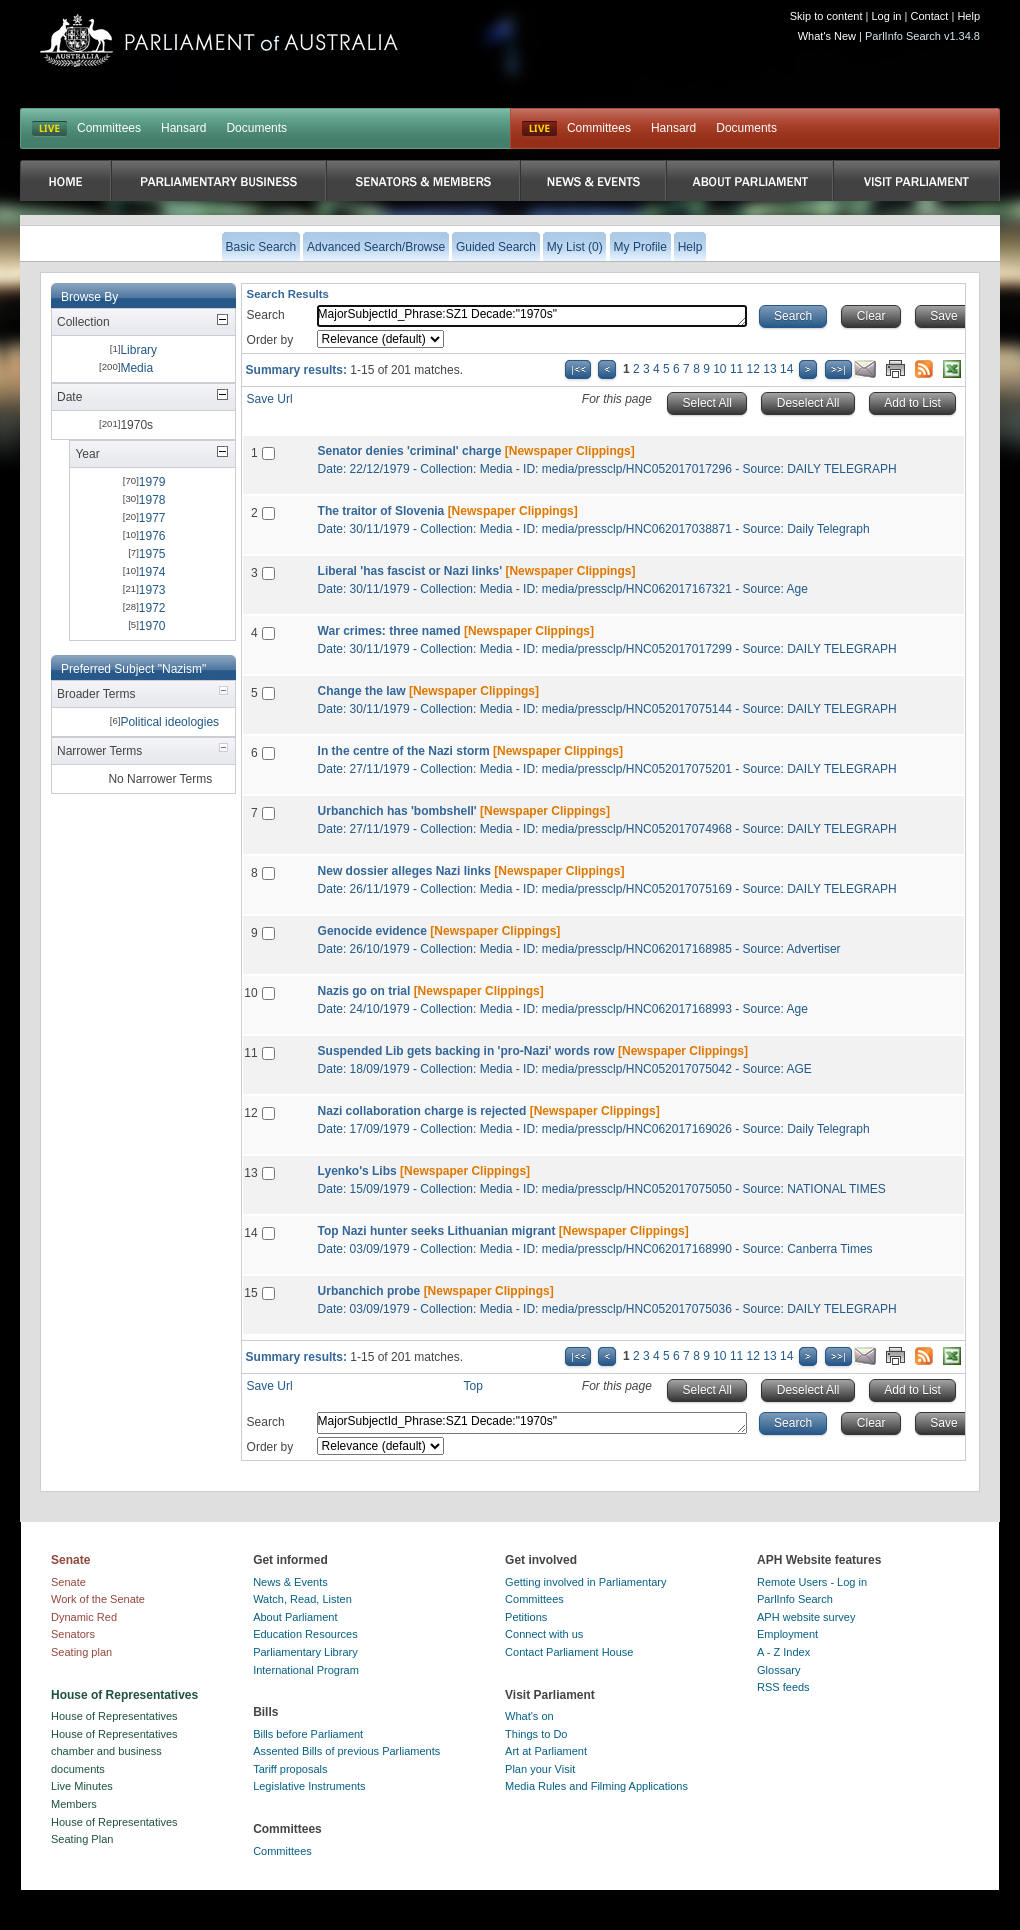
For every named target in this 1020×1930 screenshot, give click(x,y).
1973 (152, 590)
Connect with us (544, 1634)
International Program (306, 1670)
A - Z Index (783, 1652)
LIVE (49, 129)
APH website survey (806, 1617)
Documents (256, 128)
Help (968, 16)
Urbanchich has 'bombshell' (397, 811)
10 (719, 369)
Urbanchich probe (369, 1291)
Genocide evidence (372, 931)
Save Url (270, 399)
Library (138, 350)
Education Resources (305, 1634)
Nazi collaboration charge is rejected (422, 1111)
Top (473, 1386)
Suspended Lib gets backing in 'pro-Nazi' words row (466, 1051)
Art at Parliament (546, 1751)
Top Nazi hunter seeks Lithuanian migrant (437, 1231)
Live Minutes (82, 1786)
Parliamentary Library (305, 1652)
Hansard (183, 128)
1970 (152, 626)
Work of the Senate (98, 1599)
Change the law (362, 691)
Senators (73, 1634)
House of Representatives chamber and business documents (114, 1751)
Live (539, 129)
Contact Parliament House (569, 1652)
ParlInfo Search (795, 1599)
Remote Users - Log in (812, 1582)
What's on (529, 1716)
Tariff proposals (290, 1769)
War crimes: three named (389, 631)
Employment (787, 1634)
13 (769, 369)
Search (266, 315)
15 (250, 1293)
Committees (109, 128)
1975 (152, 554)
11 (736, 369)
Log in (887, 16)
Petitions (526, 1617)
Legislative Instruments (309, 1786)
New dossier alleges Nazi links (404, 871)
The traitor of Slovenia (381, 511)
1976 (152, 536)
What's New (827, 36)
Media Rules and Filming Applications (596, 1786)
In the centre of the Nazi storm (404, 751)
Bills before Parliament (308, 1734)
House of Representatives (114, 1716)
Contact (929, 16)
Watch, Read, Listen (302, 1599)
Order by (270, 340)
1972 (152, 608)
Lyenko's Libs (357, 1171)
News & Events (290, 1582)
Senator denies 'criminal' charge (410, 451)
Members (74, 1804)
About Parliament (295, 1617)
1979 (152, 482)
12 (753, 369)
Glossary (778, 1670)
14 (786, 369)
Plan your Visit (540, 1769)
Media (136, 368)
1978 (152, 500)
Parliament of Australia (219, 40)
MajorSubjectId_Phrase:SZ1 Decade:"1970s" (532, 316)
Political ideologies (169, 722)
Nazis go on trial (364, 991)
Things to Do (536, 1734)
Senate (68, 1582)
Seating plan (81, 1652)
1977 (152, 518)
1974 (152, 572)
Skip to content (826, 16)
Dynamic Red (84, 1617)
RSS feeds (783, 1687)
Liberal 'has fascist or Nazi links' (410, 571)
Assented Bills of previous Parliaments (346, 1751)
